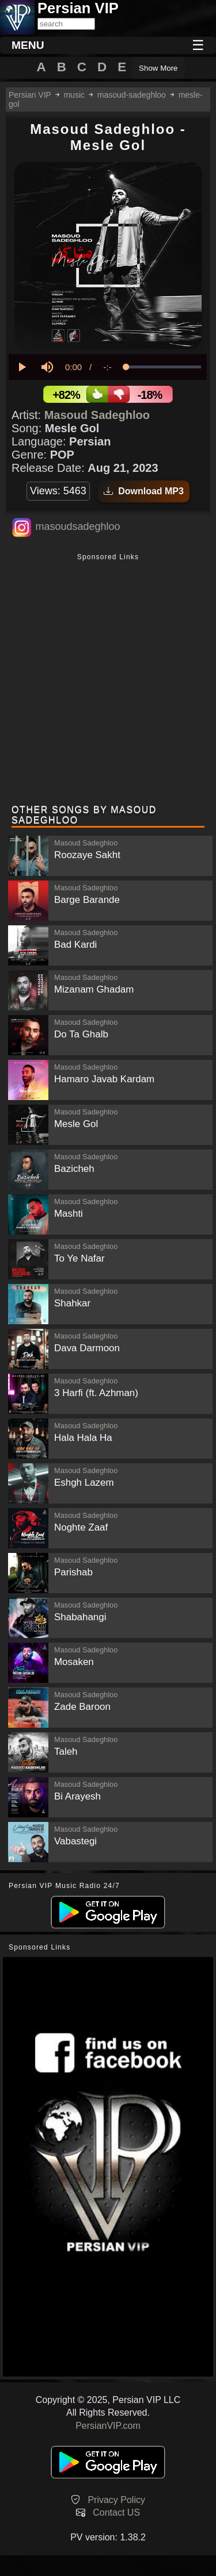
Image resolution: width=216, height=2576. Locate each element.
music (74, 94)
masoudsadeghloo (77, 526)
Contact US (116, 2512)
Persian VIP (30, 94)
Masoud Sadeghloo (97, 415)
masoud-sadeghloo (131, 94)
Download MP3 (144, 491)
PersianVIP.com (108, 2426)
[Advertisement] (108, 680)
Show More (158, 68)
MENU (28, 45)
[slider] (163, 367)
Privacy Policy (116, 2500)
